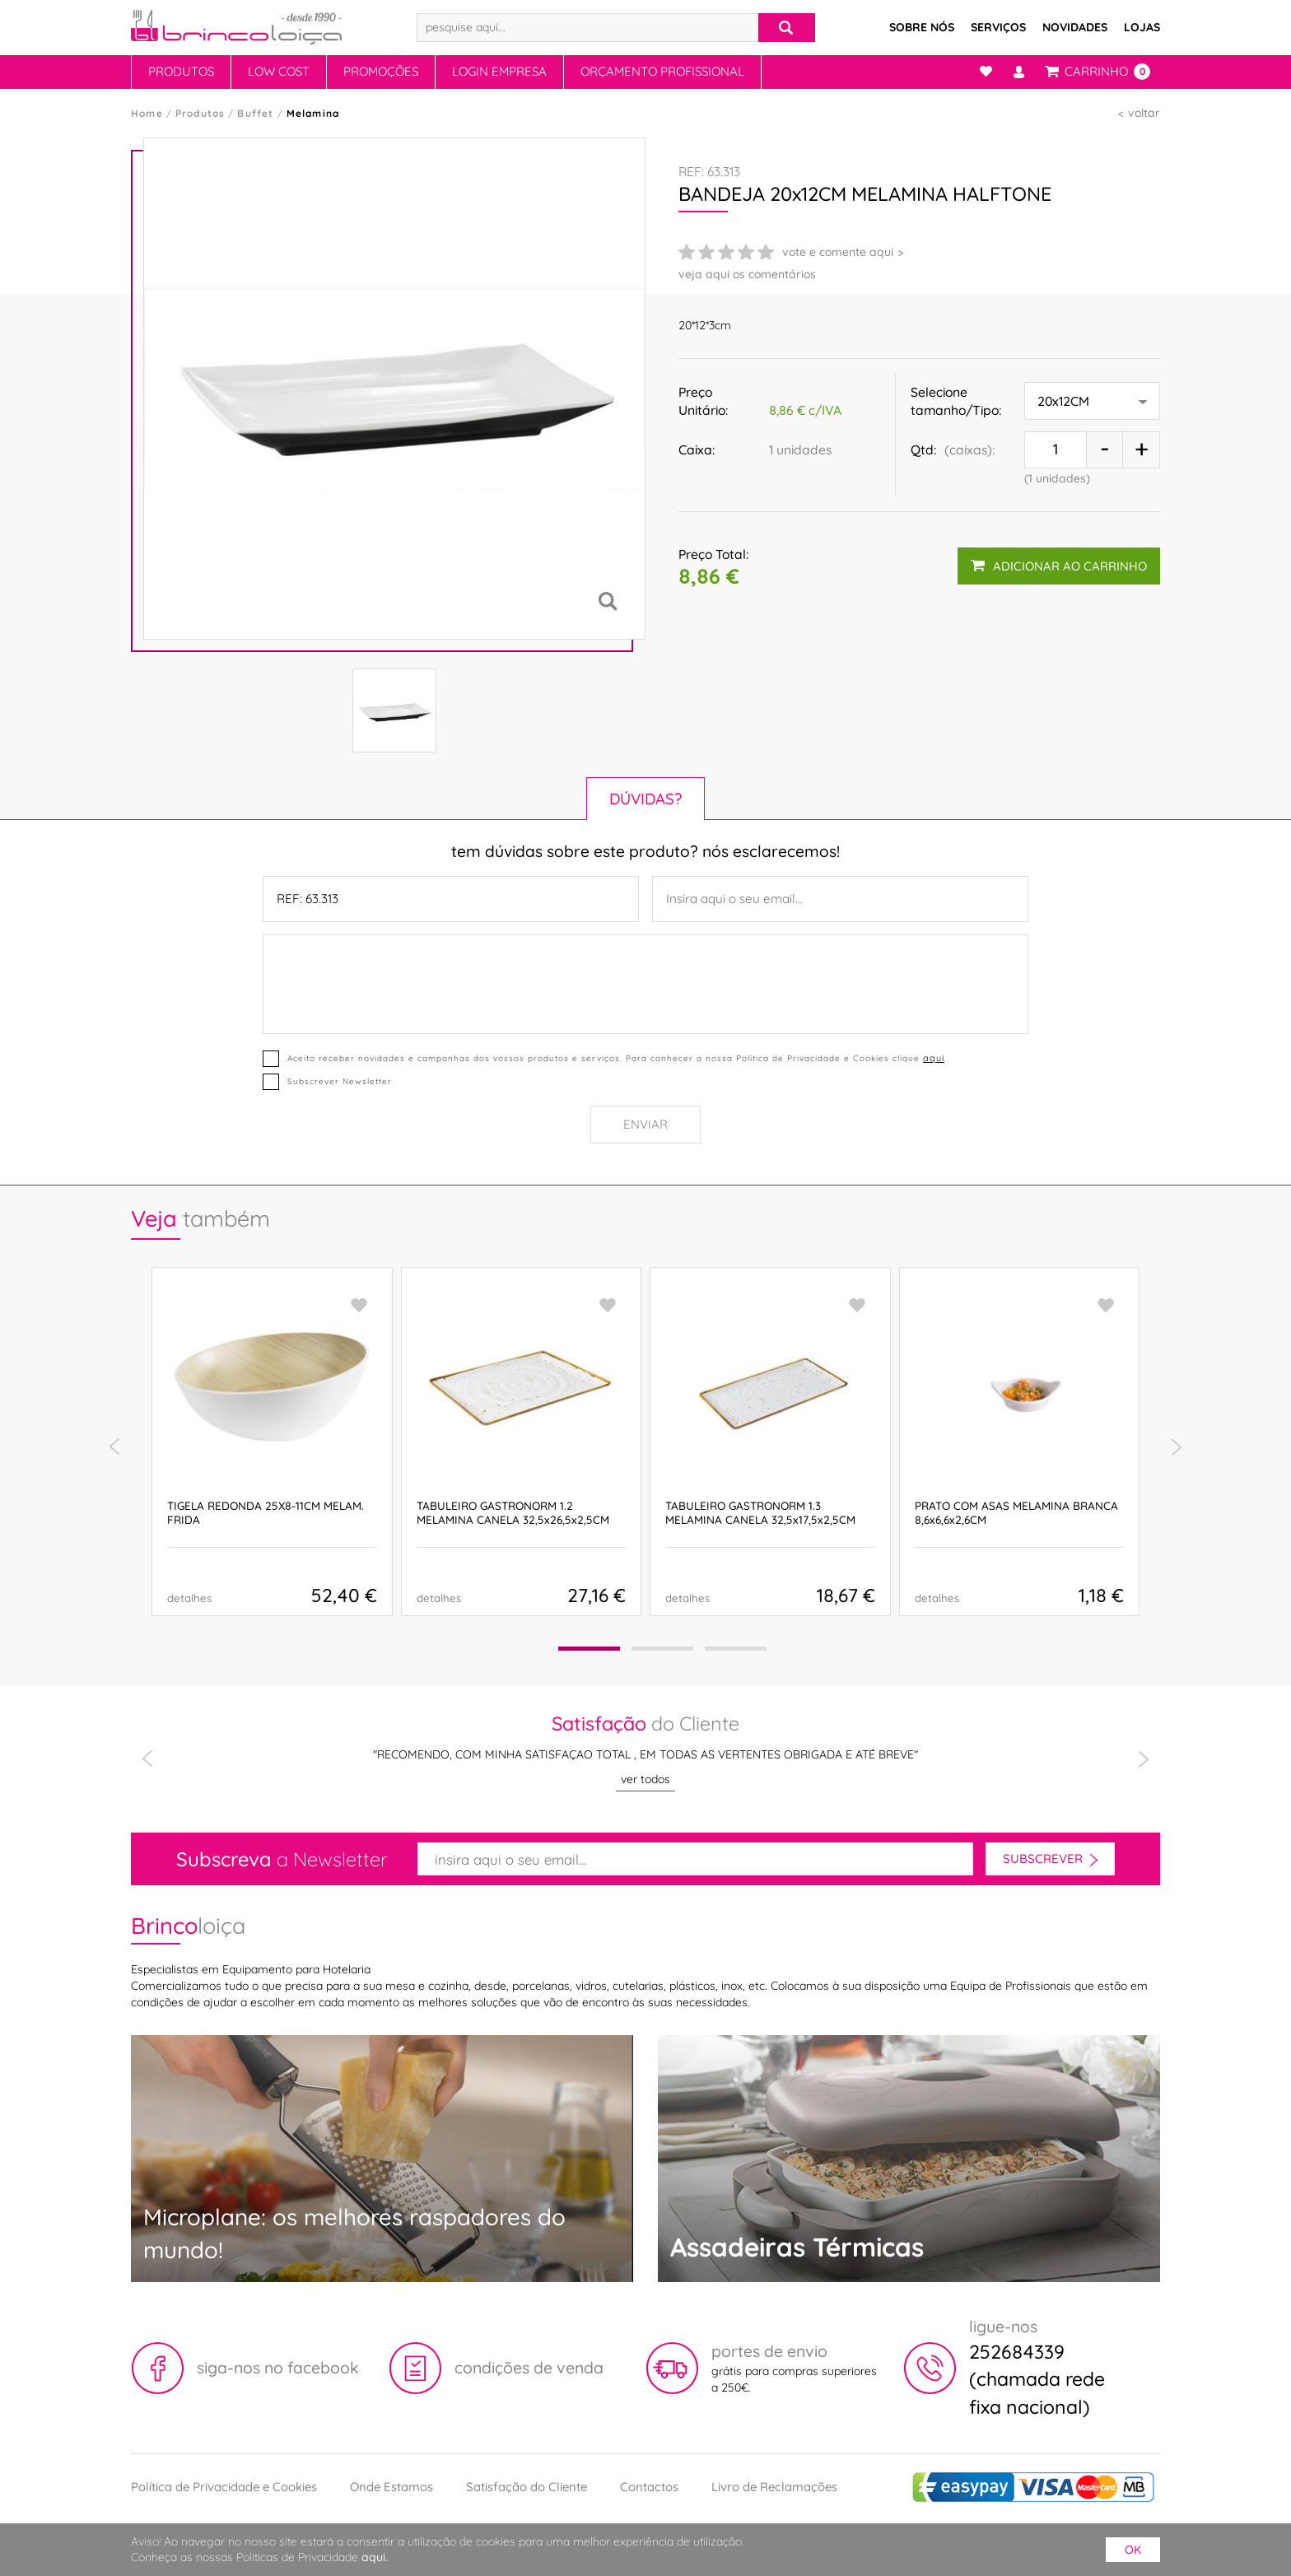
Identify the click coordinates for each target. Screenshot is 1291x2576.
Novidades (1074, 27)
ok (1133, 2549)
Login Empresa (499, 71)
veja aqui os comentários (747, 274)
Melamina (313, 113)
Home (147, 113)
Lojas (1142, 27)
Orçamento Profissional (662, 71)
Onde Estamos (391, 2486)
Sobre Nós (921, 27)
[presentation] (114, 1447)
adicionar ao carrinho (1059, 566)
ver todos (645, 1779)
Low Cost (279, 71)
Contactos (649, 2486)
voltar (1144, 113)
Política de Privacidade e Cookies (224, 2486)
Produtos (181, 71)
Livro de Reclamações (774, 2486)
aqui (933, 1058)
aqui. (374, 2557)
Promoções (380, 71)
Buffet (255, 113)
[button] (589, 1649)
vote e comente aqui (837, 252)
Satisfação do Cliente (526, 2486)
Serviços (998, 27)
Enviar (645, 1124)
